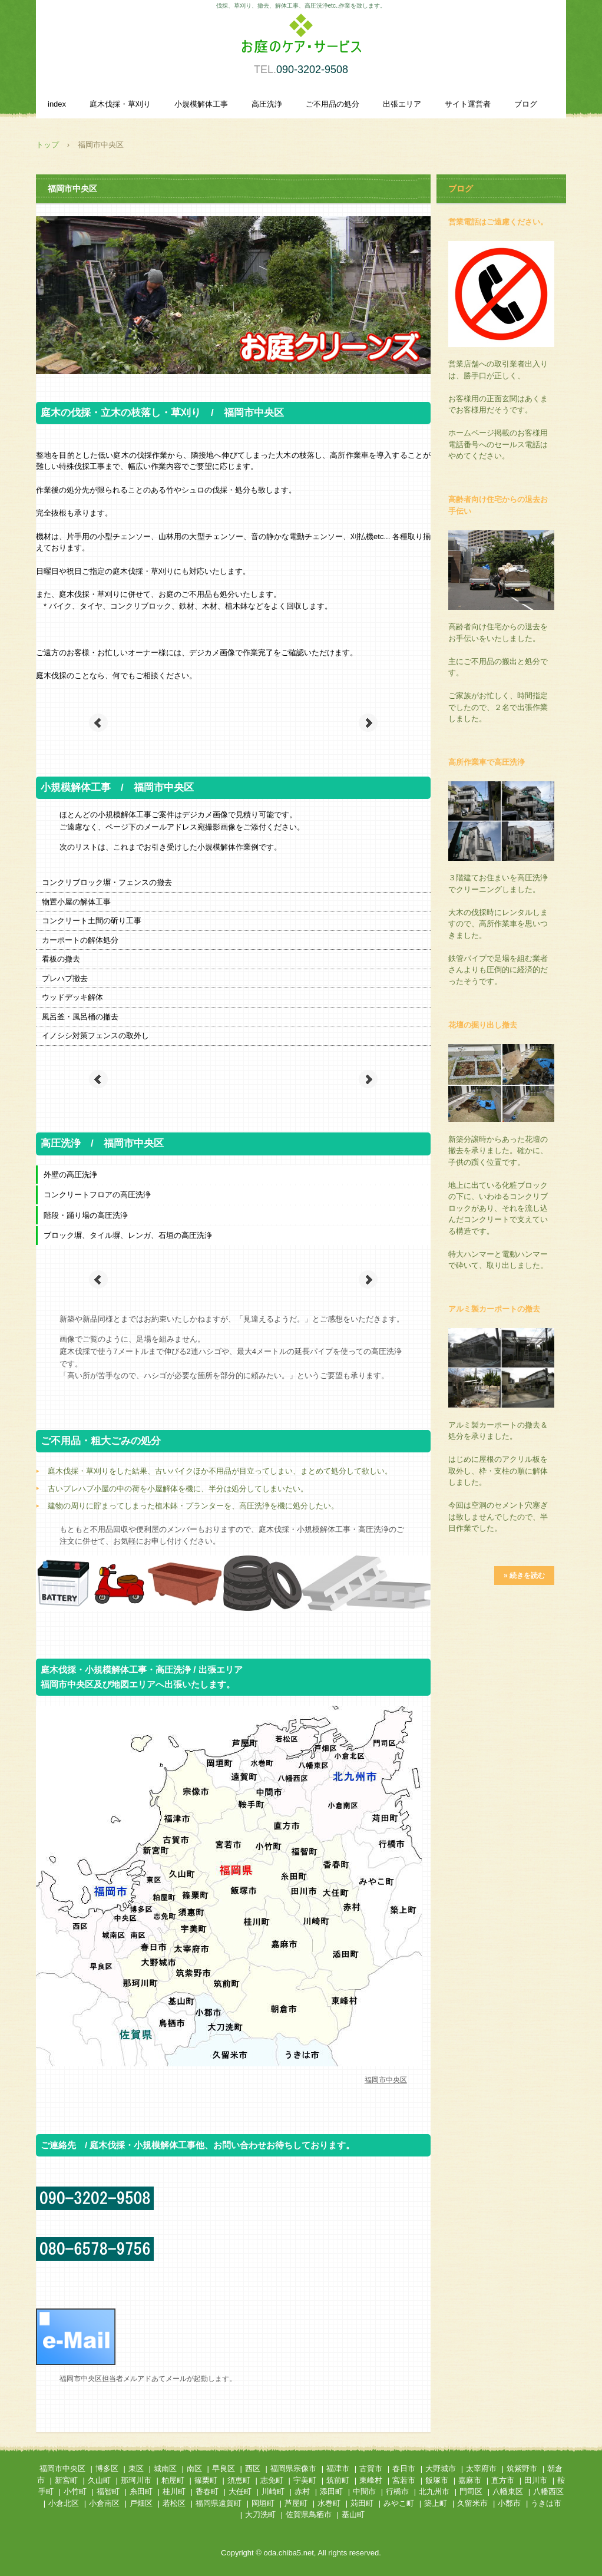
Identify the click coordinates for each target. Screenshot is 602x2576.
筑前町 (337, 2480)
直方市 (502, 2480)
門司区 (470, 2491)
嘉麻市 (469, 2480)
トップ (47, 144)
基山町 (353, 2514)
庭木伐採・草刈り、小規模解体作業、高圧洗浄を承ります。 (301, 40)
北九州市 (434, 2491)
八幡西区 (548, 2491)
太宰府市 (481, 2468)
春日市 (403, 2468)
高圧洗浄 (267, 104)
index (57, 104)
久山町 (99, 2480)
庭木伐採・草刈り (120, 104)
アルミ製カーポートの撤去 (494, 1308)
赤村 (302, 2491)
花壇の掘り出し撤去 (482, 1025)
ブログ (525, 104)
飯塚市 (436, 2480)
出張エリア (402, 104)
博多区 (106, 2468)
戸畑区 (141, 2503)
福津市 (337, 2468)
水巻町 (328, 2503)
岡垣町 (263, 2503)
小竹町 (75, 2491)
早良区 (223, 2468)
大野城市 (440, 2468)
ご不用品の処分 (332, 104)
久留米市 (472, 2503)
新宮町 (66, 2480)
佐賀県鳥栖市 (309, 2514)
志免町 (271, 2480)
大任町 (240, 2491)
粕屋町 (172, 2480)
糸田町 (141, 2491)
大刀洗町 (260, 2514)
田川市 (535, 2480)
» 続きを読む (524, 1575)
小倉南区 (104, 2503)
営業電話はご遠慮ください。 (498, 221)
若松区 (174, 2503)
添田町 (331, 2491)
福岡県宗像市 (293, 2468)
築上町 (435, 2503)
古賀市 (370, 2468)
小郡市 (509, 2503)
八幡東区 (507, 2491)
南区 (194, 2468)
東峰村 (370, 2480)
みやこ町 (398, 2503)
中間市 (364, 2491)
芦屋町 (296, 2503)
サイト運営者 (468, 104)
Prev (98, 723)
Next (368, 723)
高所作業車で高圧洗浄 (486, 762)
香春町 (207, 2491)
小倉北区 (63, 2503)
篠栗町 (205, 2480)
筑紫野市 (522, 2468)
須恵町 (238, 2480)
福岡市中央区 (62, 2468)
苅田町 (361, 2503)
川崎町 (273, 2491)
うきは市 (546, 2503)
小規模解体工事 (201, 104)
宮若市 (403, 2480)
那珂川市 (136, 2480)
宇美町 (304, 2480)
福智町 (108, 2491)
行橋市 (397, 2491)
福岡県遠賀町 (219, 2503)
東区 (136, 2468)
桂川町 (174, 2491)
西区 (252, 2468)
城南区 (165, 2468)
